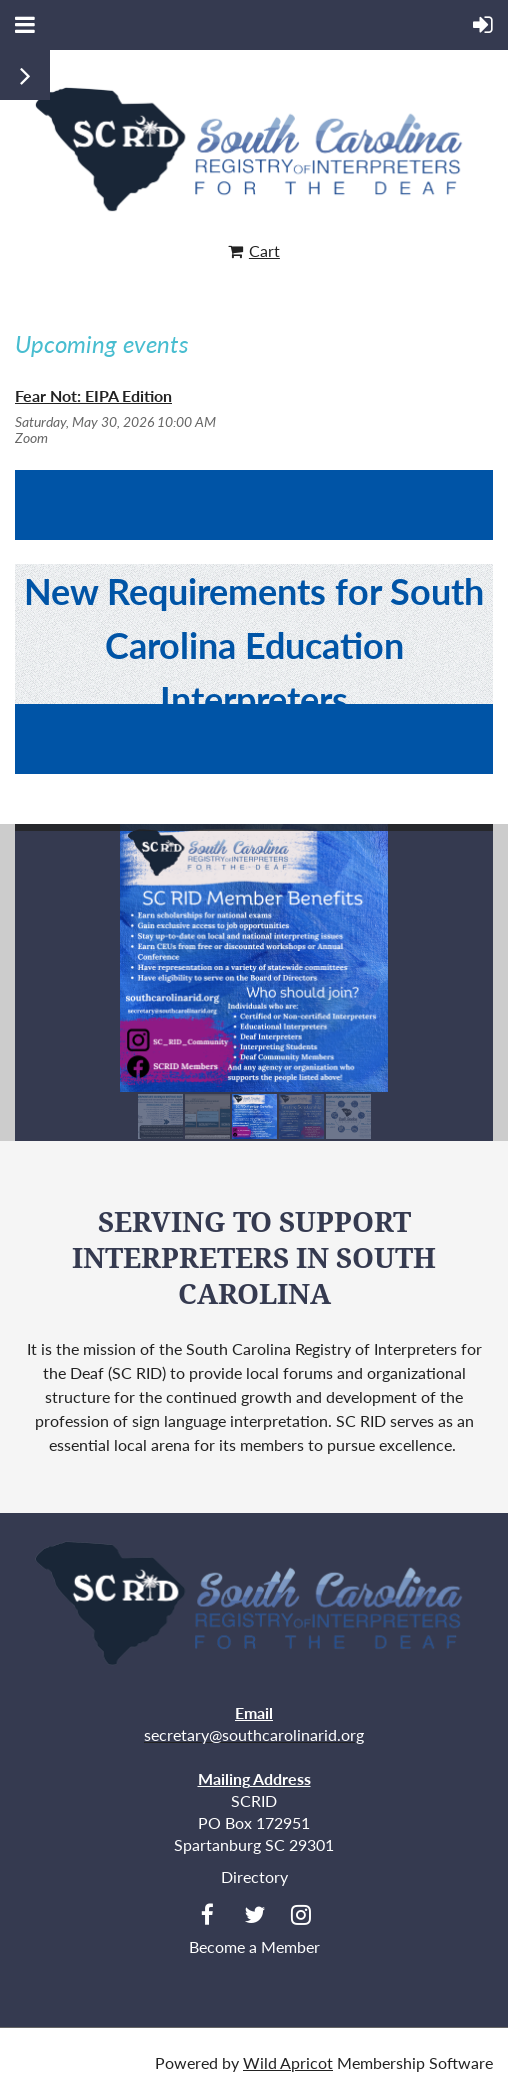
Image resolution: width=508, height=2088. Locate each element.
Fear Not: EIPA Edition (93, 395)
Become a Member (254, 1946)
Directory (254, 1876)
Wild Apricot (288, 2062)
